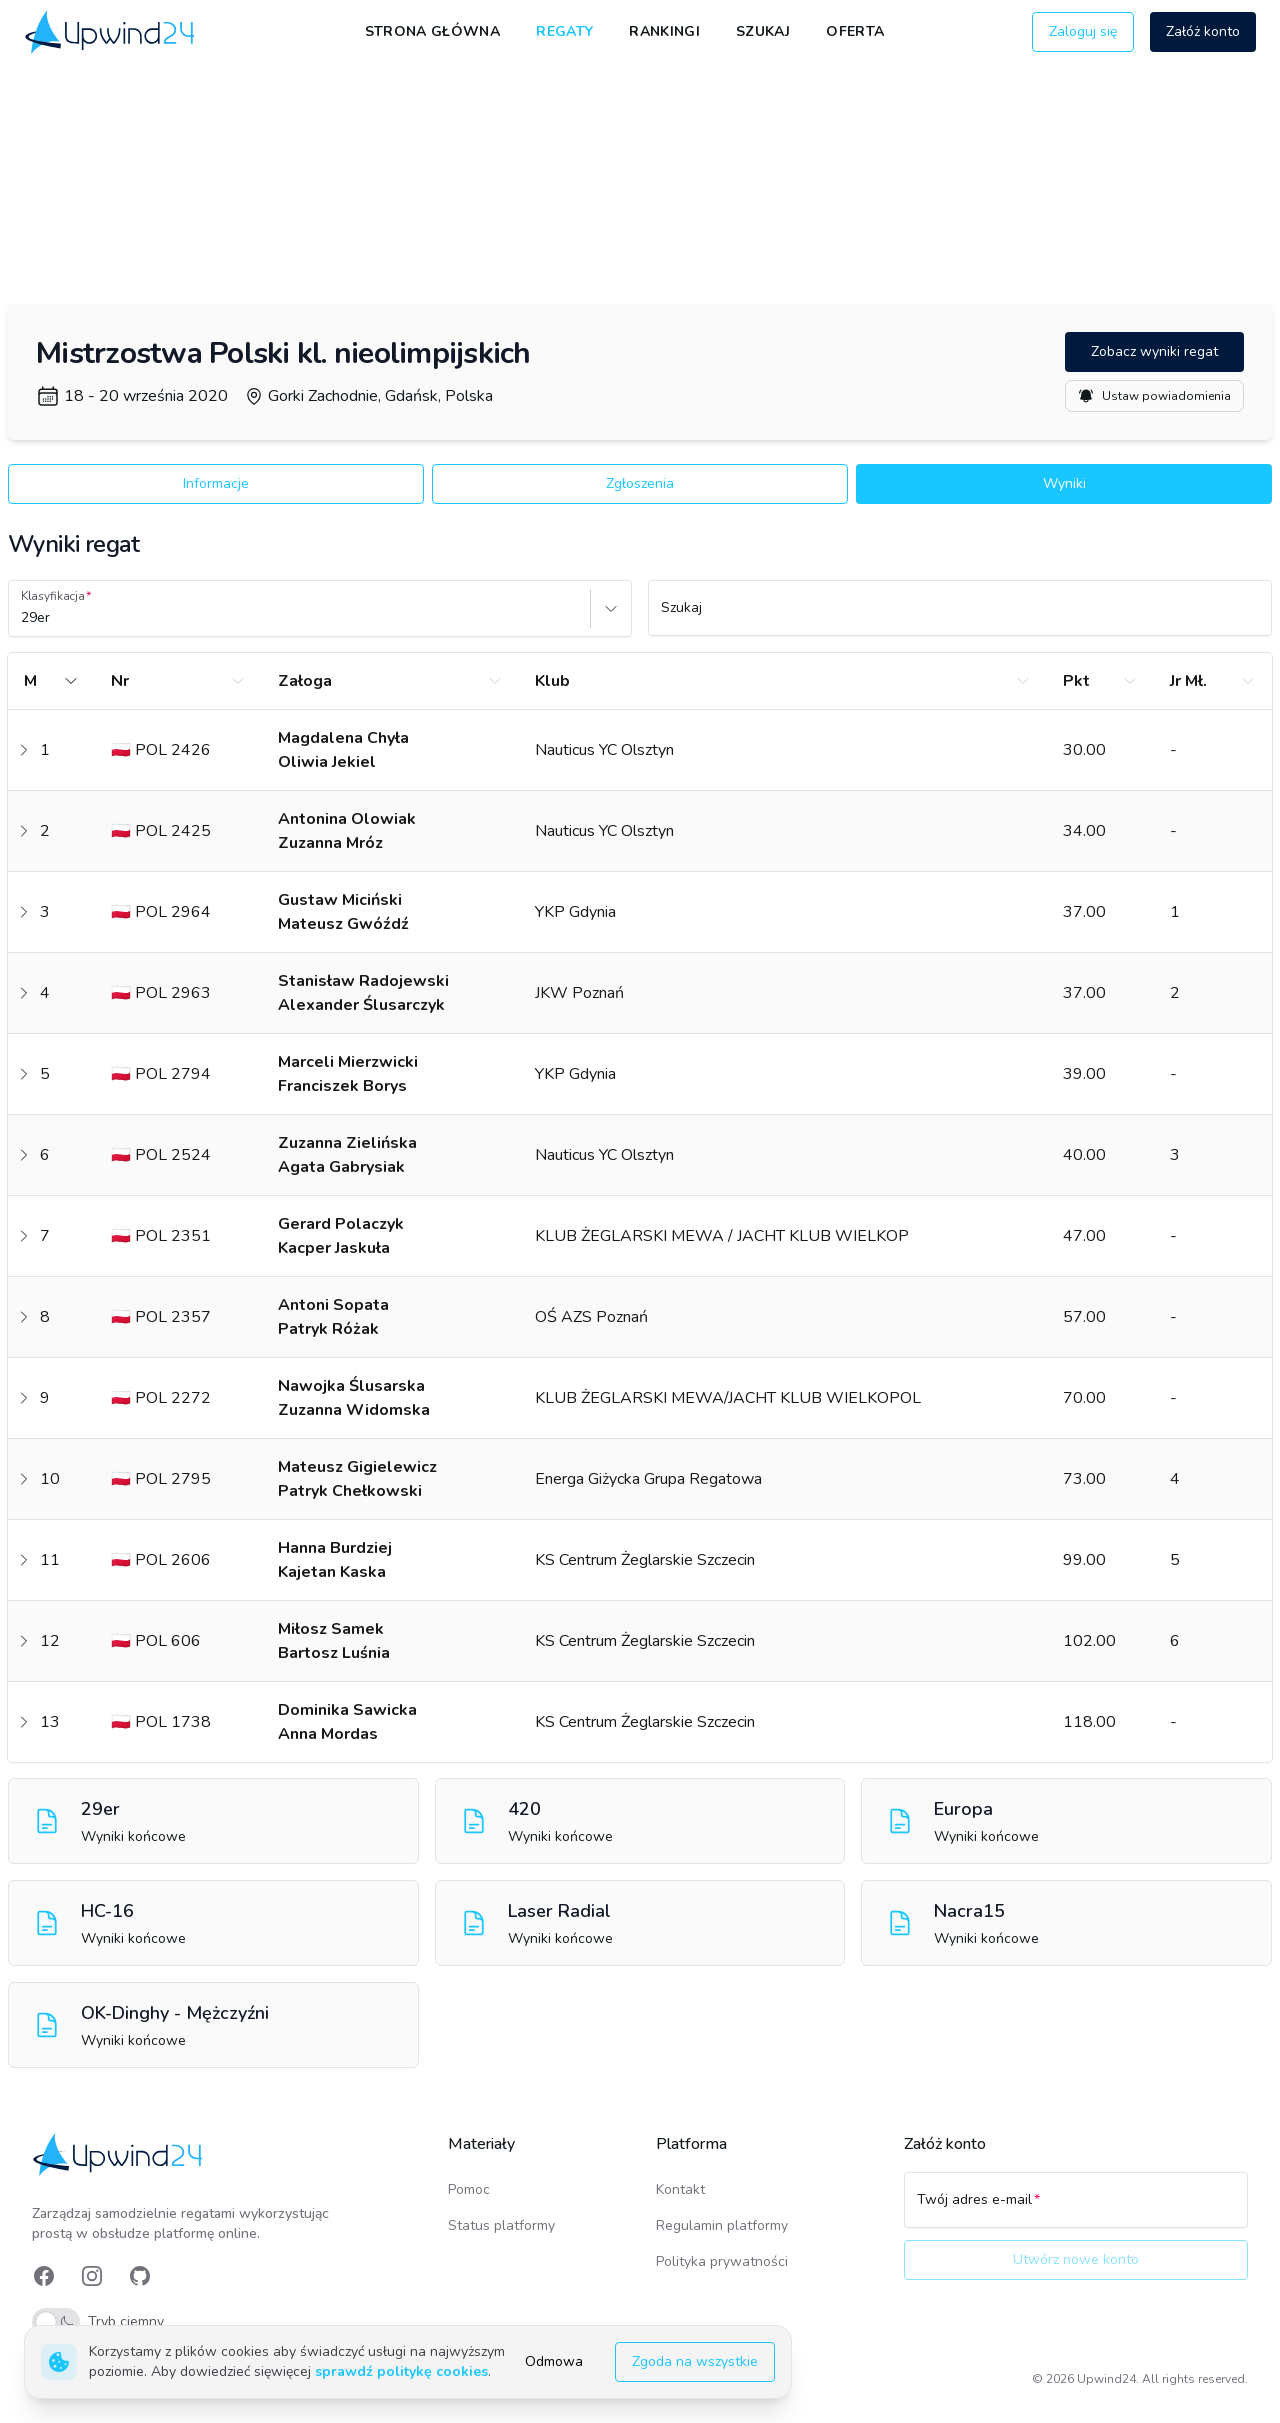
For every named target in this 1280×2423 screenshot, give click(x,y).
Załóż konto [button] (1203, 31)
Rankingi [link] (664, 31)
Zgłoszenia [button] (640, 483)
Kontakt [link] (680, 2189)
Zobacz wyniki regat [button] (1154, 351)
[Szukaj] (960, 617)
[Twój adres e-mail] (1076, 2209)
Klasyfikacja (53, 596)
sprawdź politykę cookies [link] (401, 2371)
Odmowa (554, 2361)
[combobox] (23, 618)
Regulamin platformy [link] (722, 2225)
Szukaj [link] (763, 31)
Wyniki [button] (1064, 483)
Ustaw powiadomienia (1154, 396)
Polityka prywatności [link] (722, 2261)
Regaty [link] (564, 31)
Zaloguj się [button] (1083, 31)
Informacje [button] (216, 483)
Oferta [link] (855, 31)
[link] (111, 31)
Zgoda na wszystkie (695, 2361)
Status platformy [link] (501, 2225)
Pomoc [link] (469, 2189)
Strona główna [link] (433, 31)
